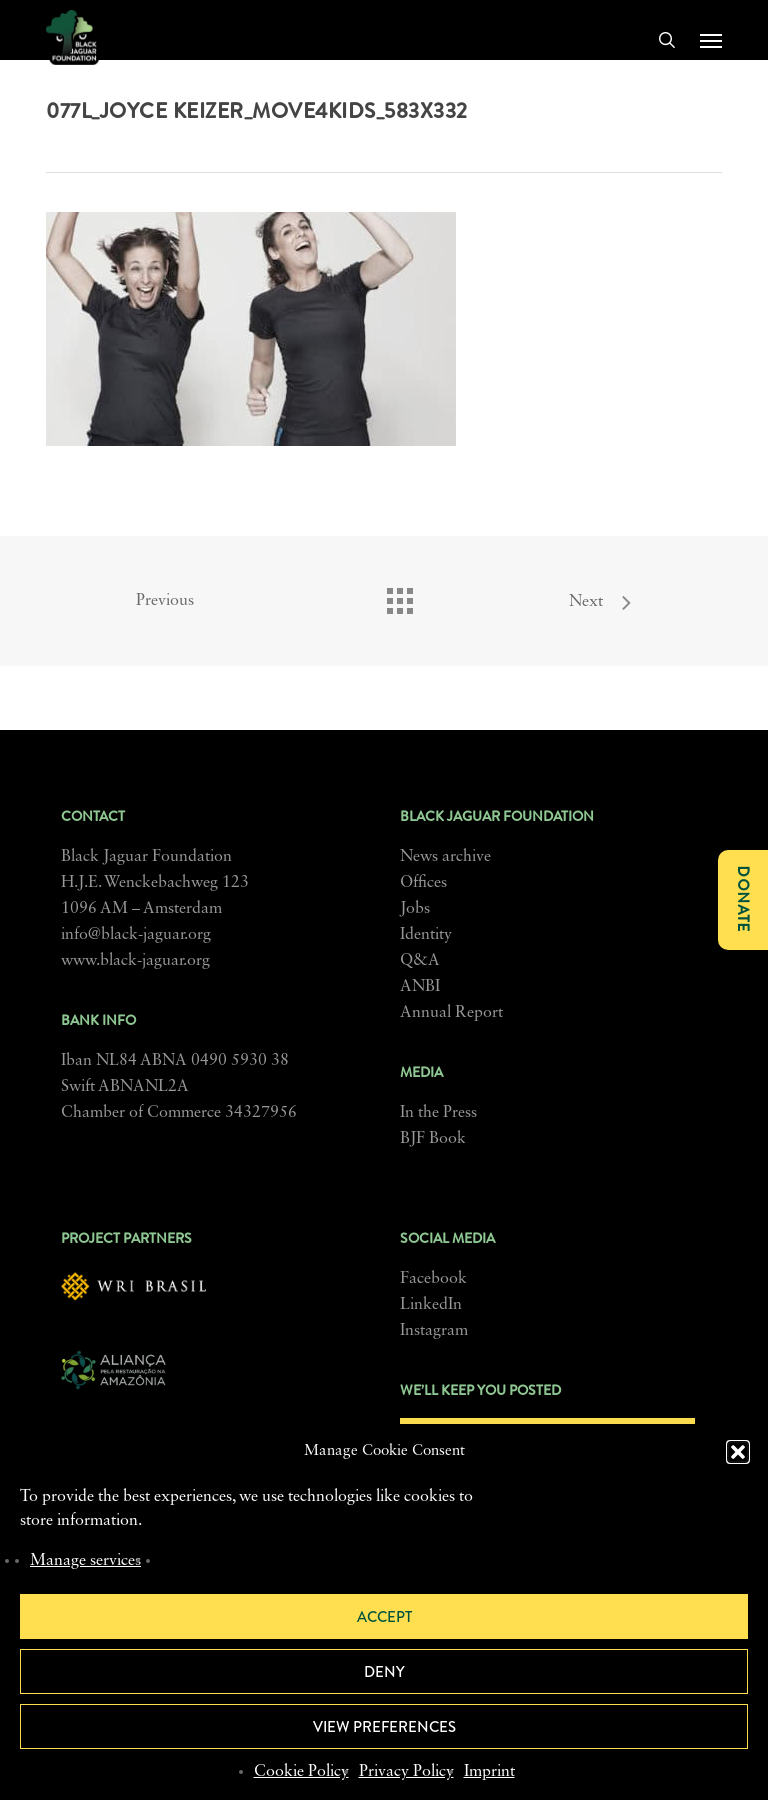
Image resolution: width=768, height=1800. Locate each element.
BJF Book (433, 1139)
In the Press (438, 1113)
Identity (426, 935)
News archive (445, 857)
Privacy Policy (406, 1772)
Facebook (433, 1279)
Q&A (420, 961)
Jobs (415, 909)
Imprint (489, 1772)
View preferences (384, 1727)
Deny (384, 1672)
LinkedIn (431, 1305)
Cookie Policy (301, 1772)
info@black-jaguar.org (136, 935)
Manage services (85, 1561)
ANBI (420, 987)
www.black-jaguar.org (135, 961)
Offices (423, 883)
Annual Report (451, 1013)
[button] (738, 1452)
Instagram (434, 1331)
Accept (384, 1617)
